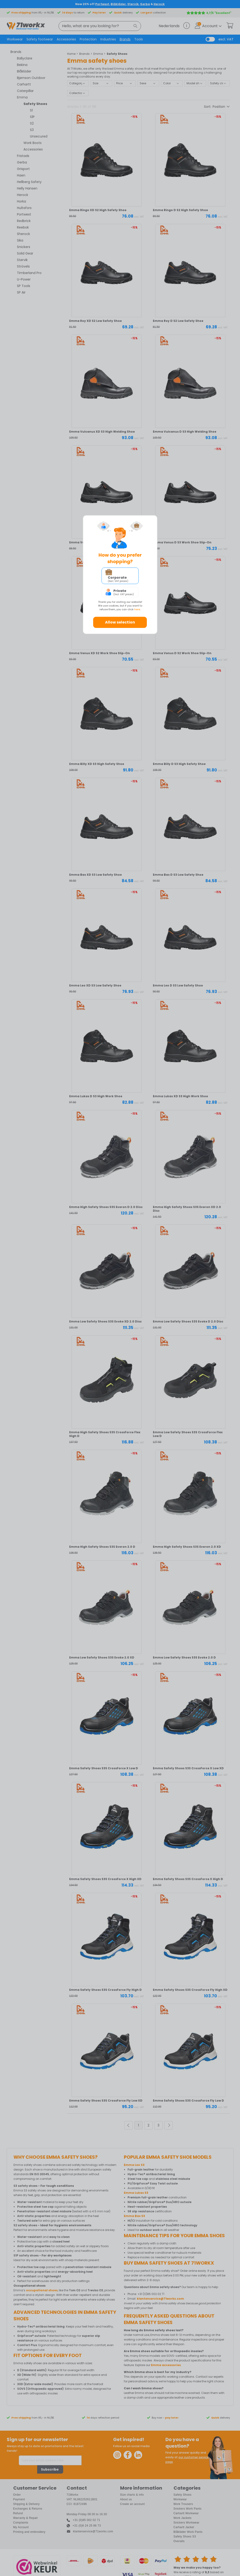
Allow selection (120, 622)
